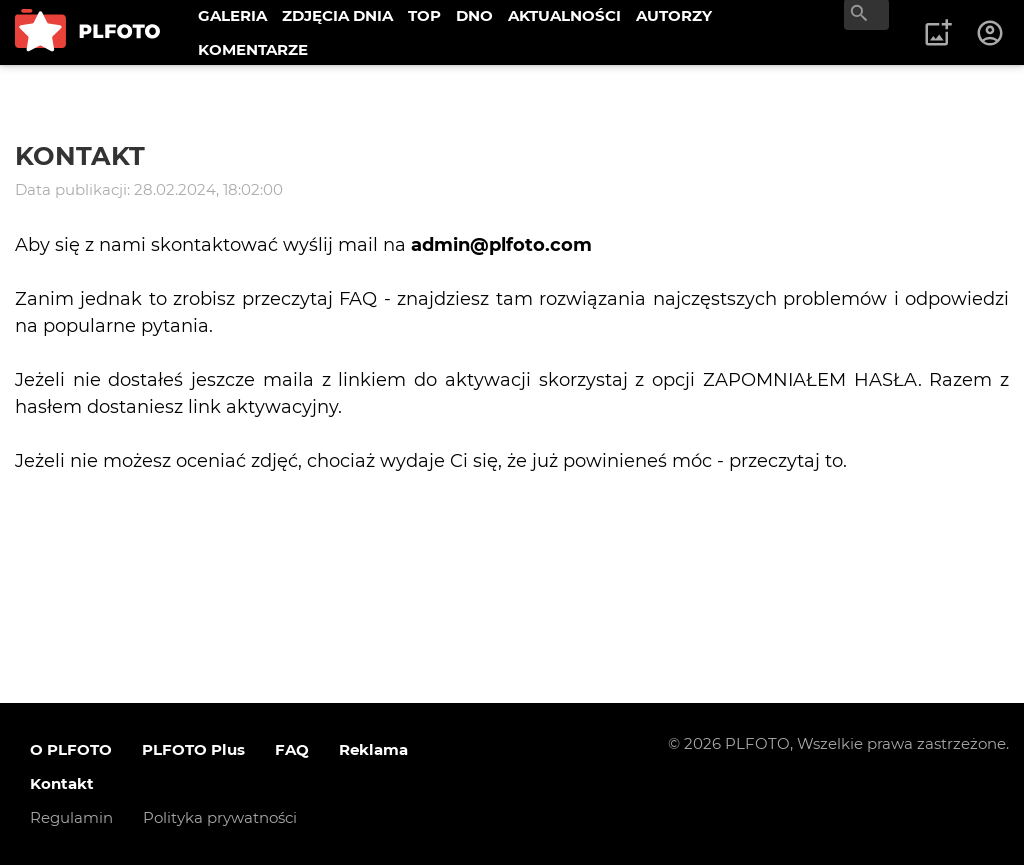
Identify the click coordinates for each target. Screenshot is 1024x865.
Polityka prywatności (220, 817)
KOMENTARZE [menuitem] (253, 49)
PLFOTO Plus (193, 749)
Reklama (373, 749)
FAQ (292, 749)
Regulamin (71, 817)
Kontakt (62, 783)
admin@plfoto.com (501, 245)
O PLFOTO (71, 749)
